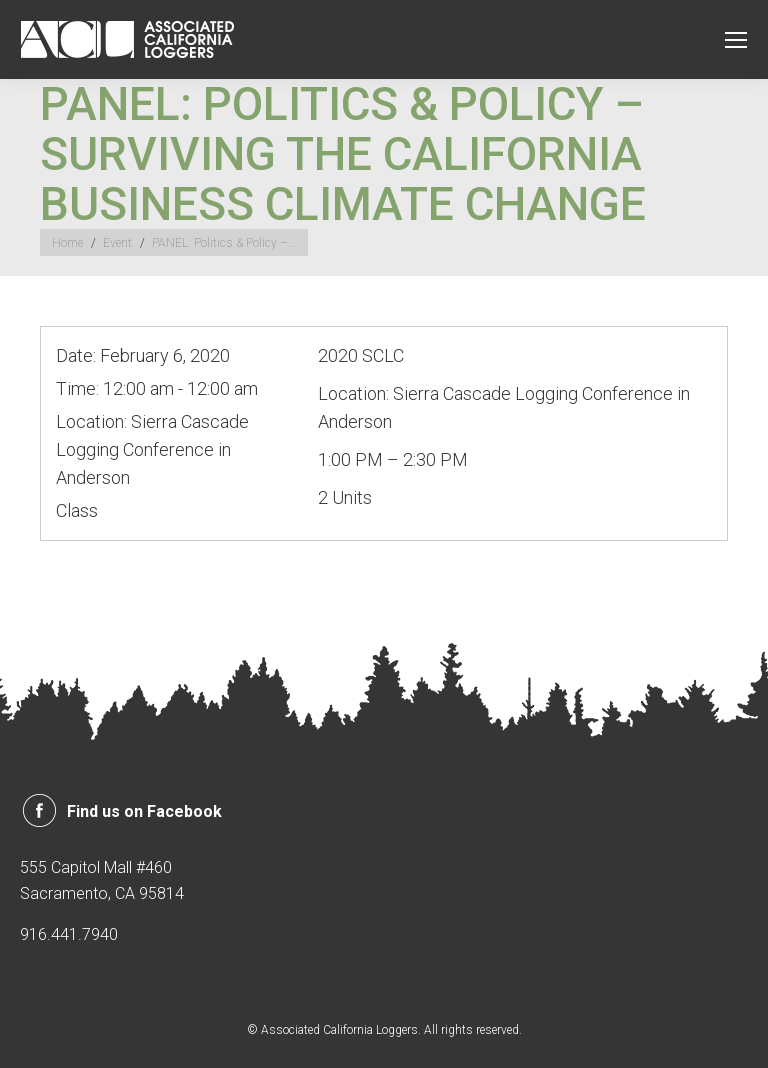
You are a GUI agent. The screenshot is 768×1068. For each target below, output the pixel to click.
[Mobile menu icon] (736, 40)
